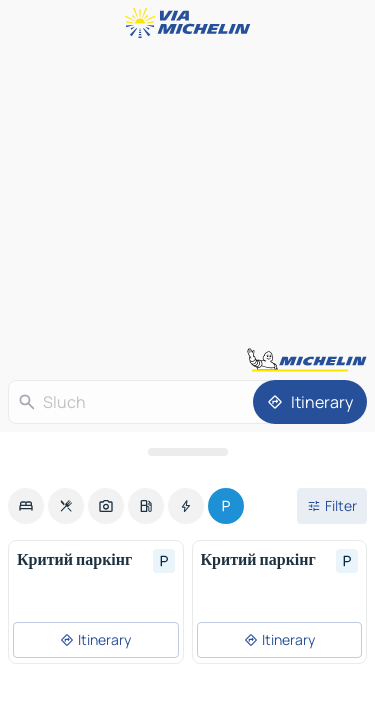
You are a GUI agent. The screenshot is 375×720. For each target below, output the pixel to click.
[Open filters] (332, 506)
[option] (26, 506)
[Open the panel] (187, 452)
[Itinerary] (310, 402)
